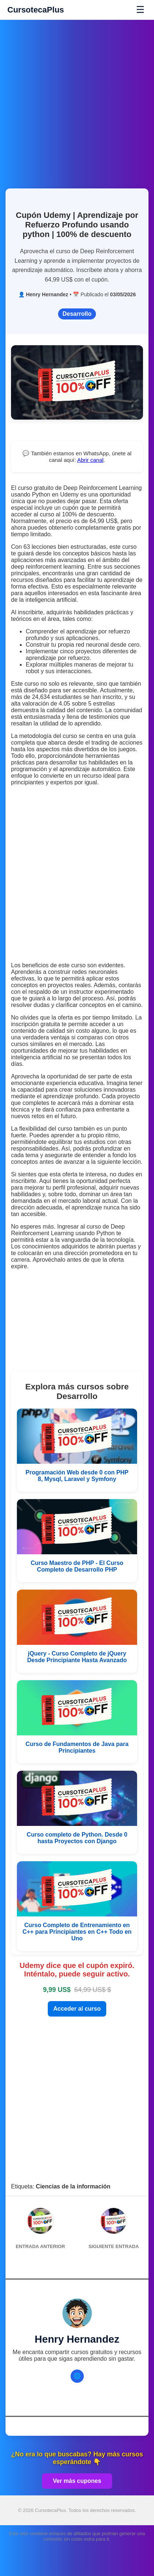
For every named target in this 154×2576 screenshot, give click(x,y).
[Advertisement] (77, 100)
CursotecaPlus (35, 9)
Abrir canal (90, 460)
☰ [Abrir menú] (140, 9)
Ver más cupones (77, 2481)
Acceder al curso (77, 2009)
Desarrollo (77, 314)
